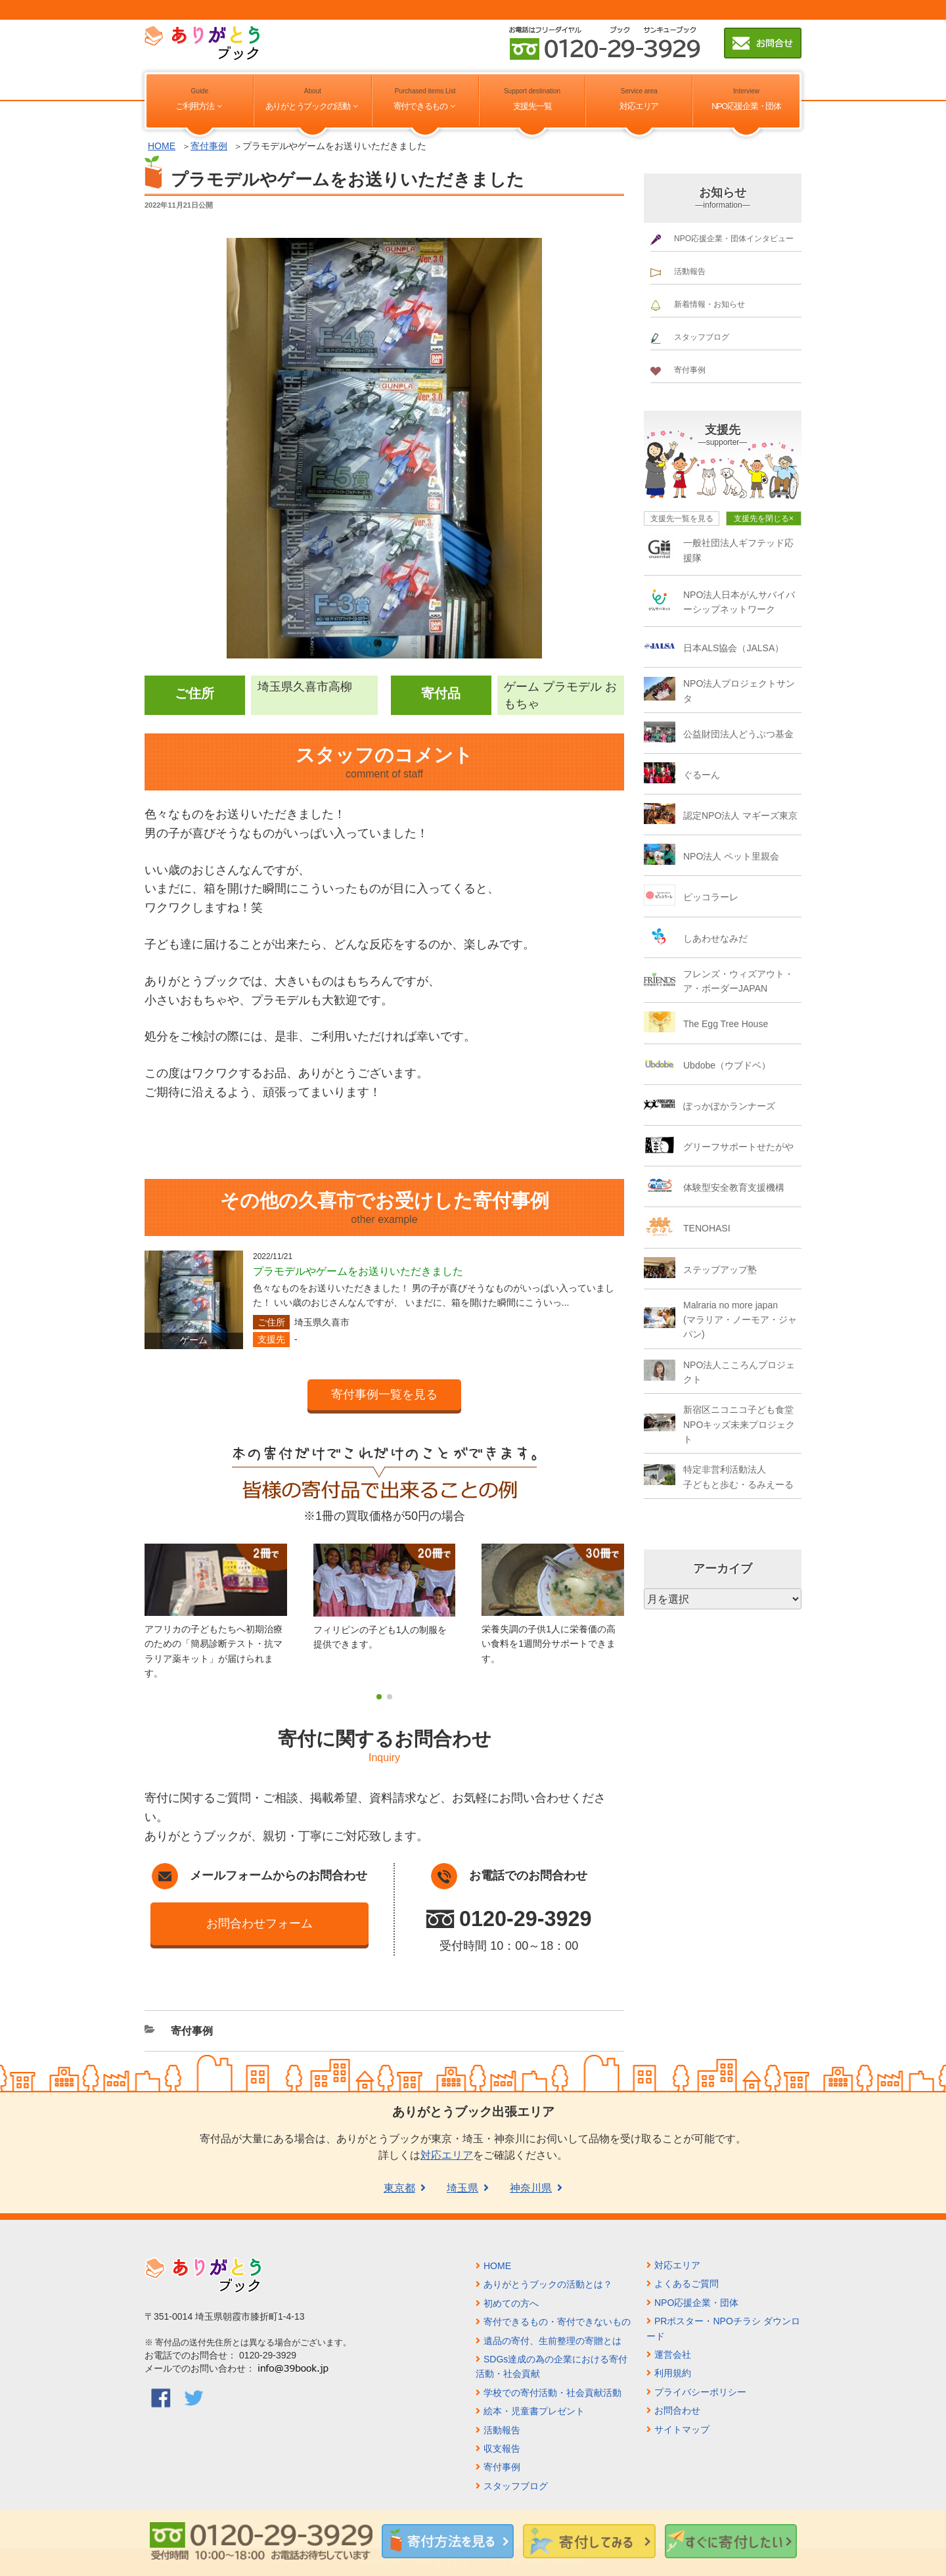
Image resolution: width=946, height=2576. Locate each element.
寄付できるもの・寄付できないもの (557, 2321)
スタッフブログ (701, 337)
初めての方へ (511, 2303)
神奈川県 (531, 2188)
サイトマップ (682, 2429)
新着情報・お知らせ (709, 304)
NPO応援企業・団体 (746, 106)
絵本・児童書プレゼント (534, 2411)
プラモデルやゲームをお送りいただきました (358, 1271)
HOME (161, 146)
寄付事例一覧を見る (384, 1394)
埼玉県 (462, 2188)
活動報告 (690, 271)
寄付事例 (209, 146)
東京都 (399, 2188)
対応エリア (638, 106)
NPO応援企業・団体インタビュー (734, 238)
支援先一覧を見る (681, 518)
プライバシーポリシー (700, 2392)
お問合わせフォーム (259, 1923)
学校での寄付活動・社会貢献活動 (552, 2392)
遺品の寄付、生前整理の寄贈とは (552, 2340)
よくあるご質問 (686, 2283)
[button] (379, 1696)
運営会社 (672, 2354)
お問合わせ (677, 2410)
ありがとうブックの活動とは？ (548, 2284)
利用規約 (672, 2373)
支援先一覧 (532, 106)
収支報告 (502, 2448)
